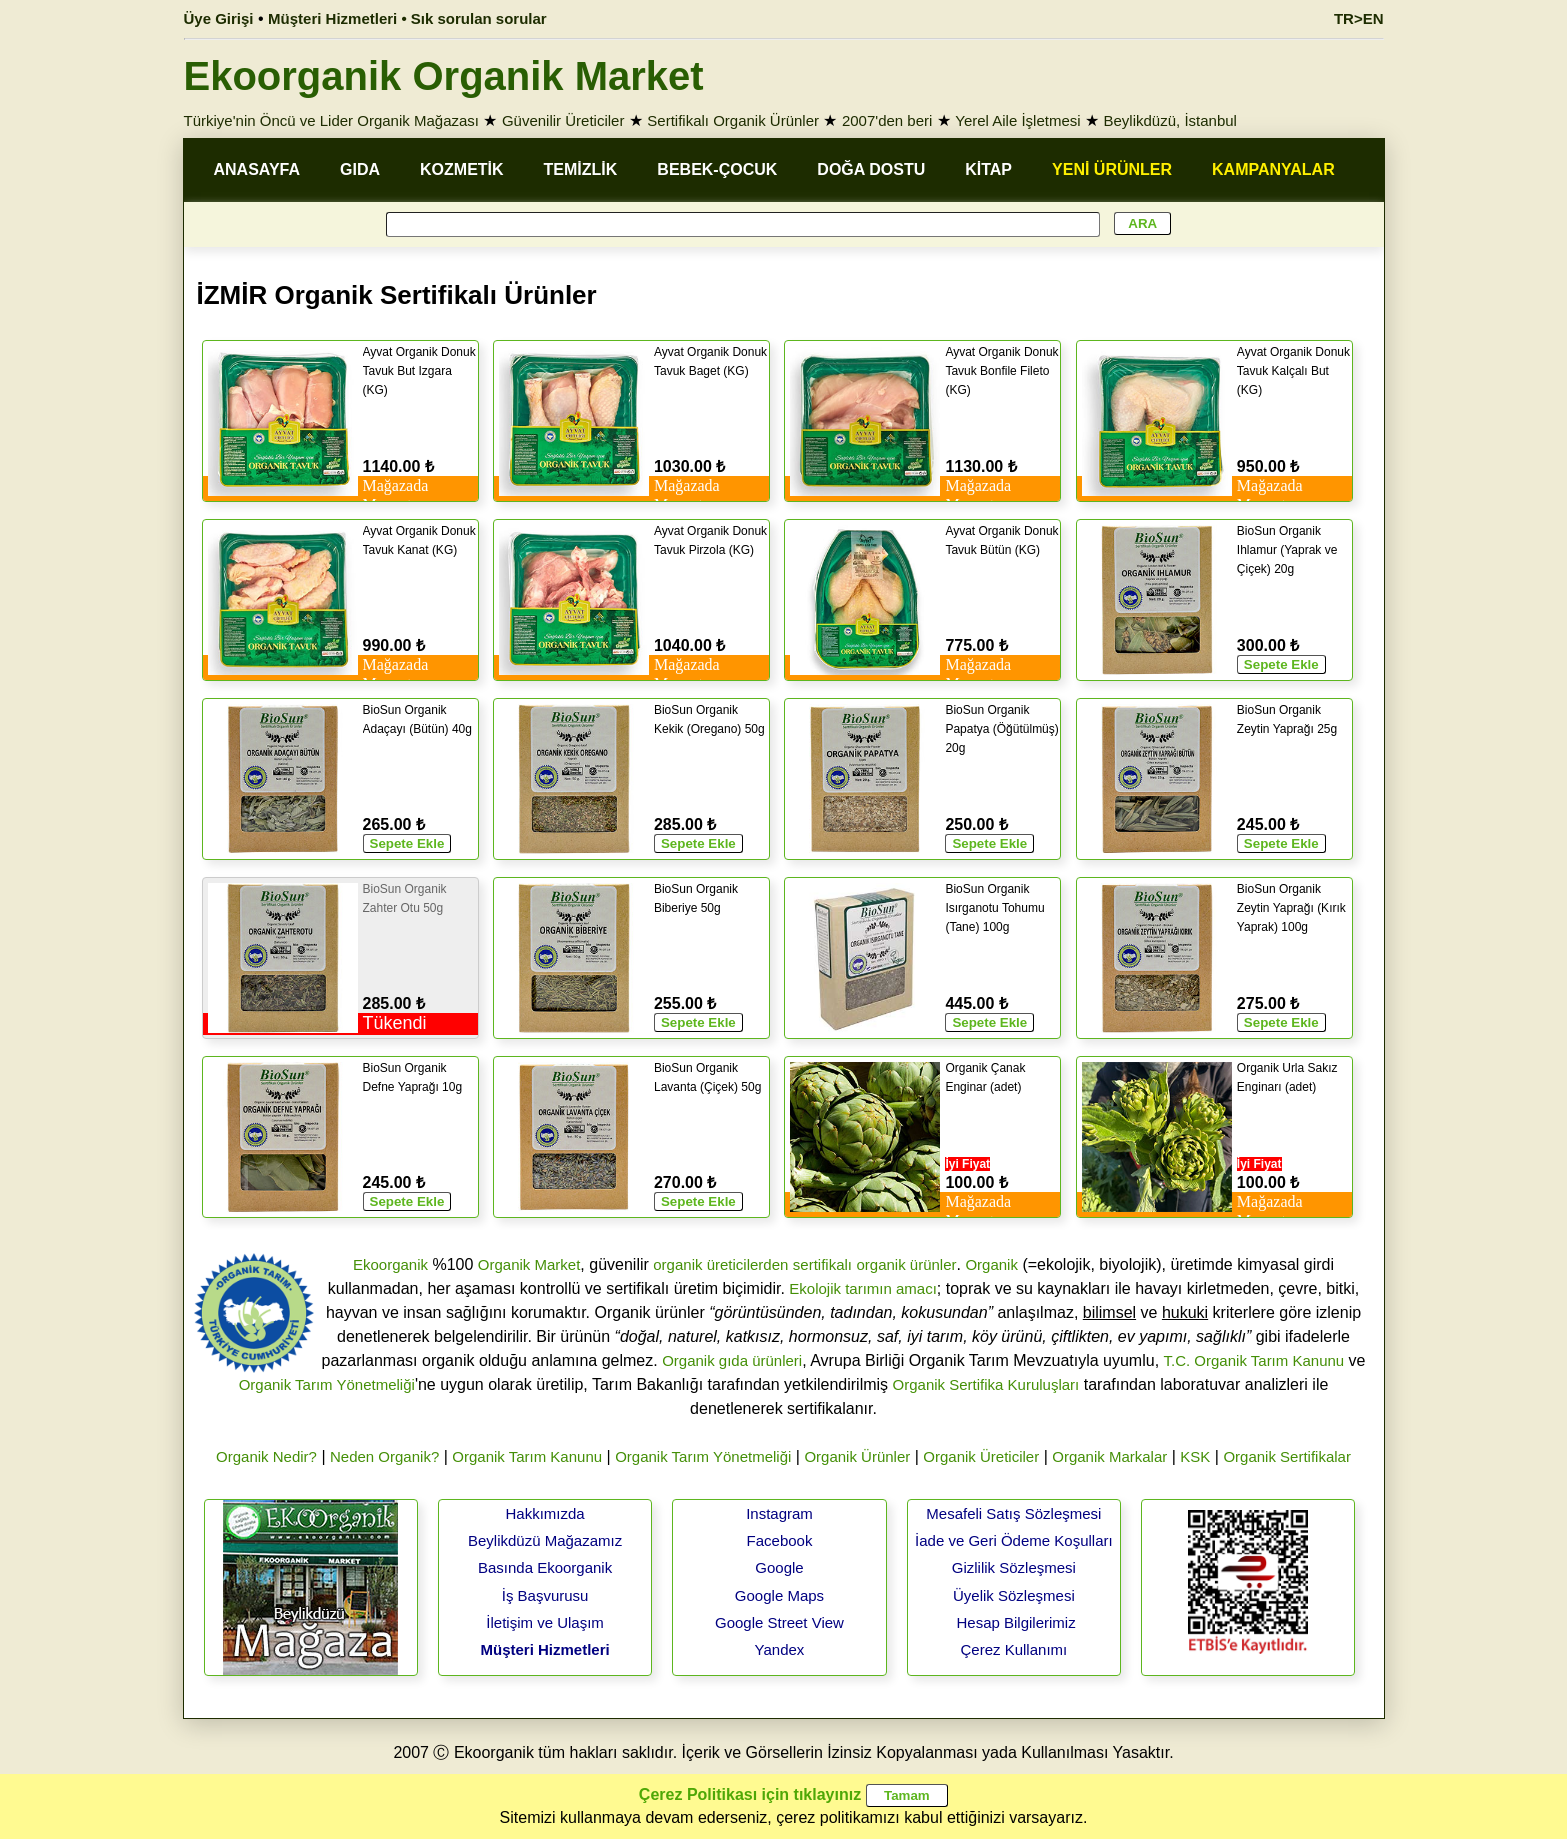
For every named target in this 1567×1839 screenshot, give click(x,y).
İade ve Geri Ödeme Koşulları (1014, 1540)
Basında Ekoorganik (545, 1567)
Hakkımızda (544, 1513)
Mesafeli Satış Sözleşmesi (1013, 1513)
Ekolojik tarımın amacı (863, 1288)
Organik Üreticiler (981, 1456)
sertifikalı (822, 1264)
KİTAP (988, 169)
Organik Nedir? (266, 1456)
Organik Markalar (1109, 1456)
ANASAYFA (257, 169)
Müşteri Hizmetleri (544, 1649)
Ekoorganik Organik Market (444, 76)
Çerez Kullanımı (1014, 1649)
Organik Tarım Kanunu (527, 1456)
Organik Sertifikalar (1287, 1456)
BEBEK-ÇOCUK (717, 169)
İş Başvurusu (545, 1595)
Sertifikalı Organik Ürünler (733, 120)
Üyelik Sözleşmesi (1014, 1595)
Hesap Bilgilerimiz (1015, 1622)
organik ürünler (906, 1264)
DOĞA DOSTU (871, 169)
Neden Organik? (384, 1456)
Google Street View (779, 1622)
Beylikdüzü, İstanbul (1170, 120)
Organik (991, 1264)
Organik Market (529, 1264)
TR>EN (1359, 18)
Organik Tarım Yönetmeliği (327, 1384)
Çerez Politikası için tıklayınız (750, 1794)
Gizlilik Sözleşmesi (1014, 1567)
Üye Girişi (219, 18)
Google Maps (779, 1595)
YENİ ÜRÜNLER (1112, 169)
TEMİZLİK (581, 169)
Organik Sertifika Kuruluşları (986, 1384)
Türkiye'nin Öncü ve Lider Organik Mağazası (332, 120)
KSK (1195, 1456)
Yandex (780, 1649)
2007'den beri (887, 120)
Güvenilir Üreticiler (563, 120)
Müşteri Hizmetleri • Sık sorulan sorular (407, 18)
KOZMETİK (462, 169)
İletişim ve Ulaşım (545, 1622)
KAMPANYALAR (1273, 169)
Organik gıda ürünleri (732, 1360)
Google (779, 1567)
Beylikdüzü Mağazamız (545, 1540)
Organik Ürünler (857, 1456)
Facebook (780, 1540)
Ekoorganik (390, 1264)
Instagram (779, 1513)
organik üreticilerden (720, 1264)
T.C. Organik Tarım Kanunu (1254, 1360)
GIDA (360, 169)
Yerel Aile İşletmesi (1017, 120)
